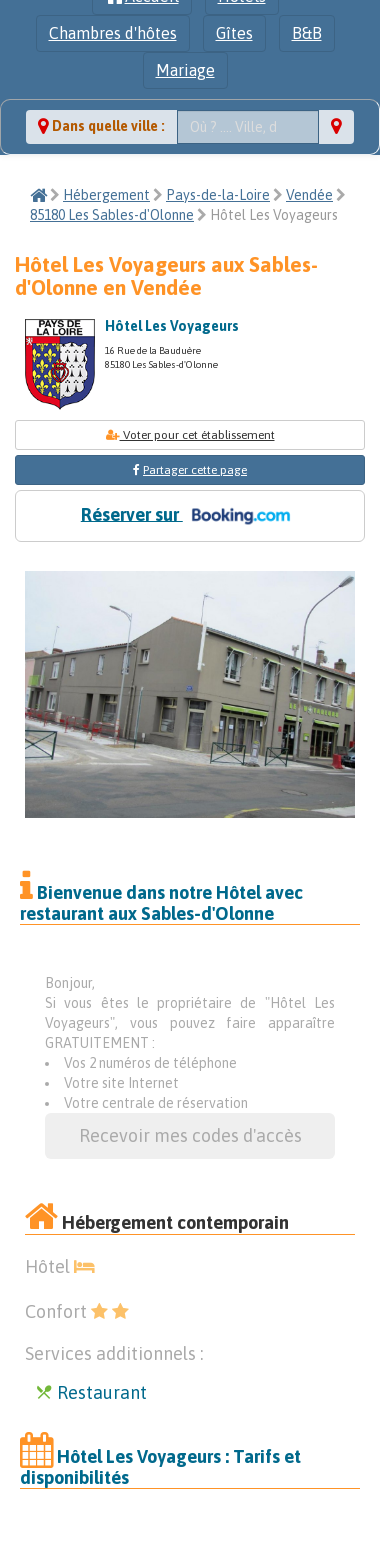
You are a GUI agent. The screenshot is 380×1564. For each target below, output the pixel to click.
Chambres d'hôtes (113, 33)
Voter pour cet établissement (190, 435)
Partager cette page (195, 470)
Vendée (309, 195)
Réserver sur (190, 516)
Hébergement (106, 195)
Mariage (185, 70)
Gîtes (234, 33)
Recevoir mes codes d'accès (190, 1135)
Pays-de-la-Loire (218, 195)
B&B (307, 33)
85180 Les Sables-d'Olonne (112, 215)
